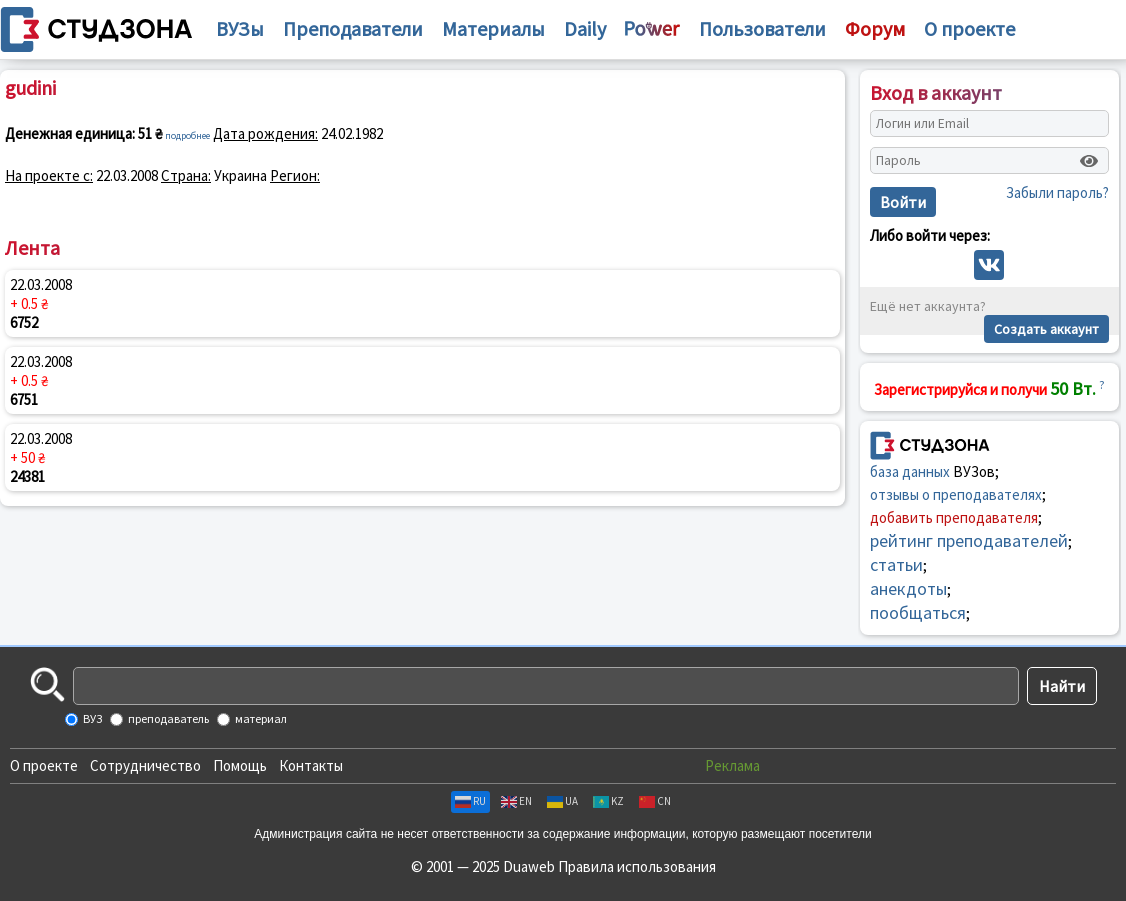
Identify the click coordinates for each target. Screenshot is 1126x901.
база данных (910, 471)
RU (470, 801)
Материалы (493, 28)
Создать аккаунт (1046, 329)
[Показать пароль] (1089, 161)
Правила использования (637, 866)
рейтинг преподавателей (969, 540)
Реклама (732, 765)
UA (562, 801)
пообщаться (918, 612)
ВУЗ (91, 718)
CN (655, 801)
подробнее (187, 135)
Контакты (311, 765)
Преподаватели (353, 28)
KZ (608, 801)
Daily (585, 28)
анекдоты (908, 588)
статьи (896, 564)
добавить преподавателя (954, 517)
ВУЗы (240, 28)
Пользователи (762, 28)
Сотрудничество (145, 765)
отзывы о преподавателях (956, 494)
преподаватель (167, 718)
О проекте (44, 765)
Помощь (240, 765)
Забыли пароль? (1057, 192)
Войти (903, 202)
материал (260, 718)
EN (516, 801)
